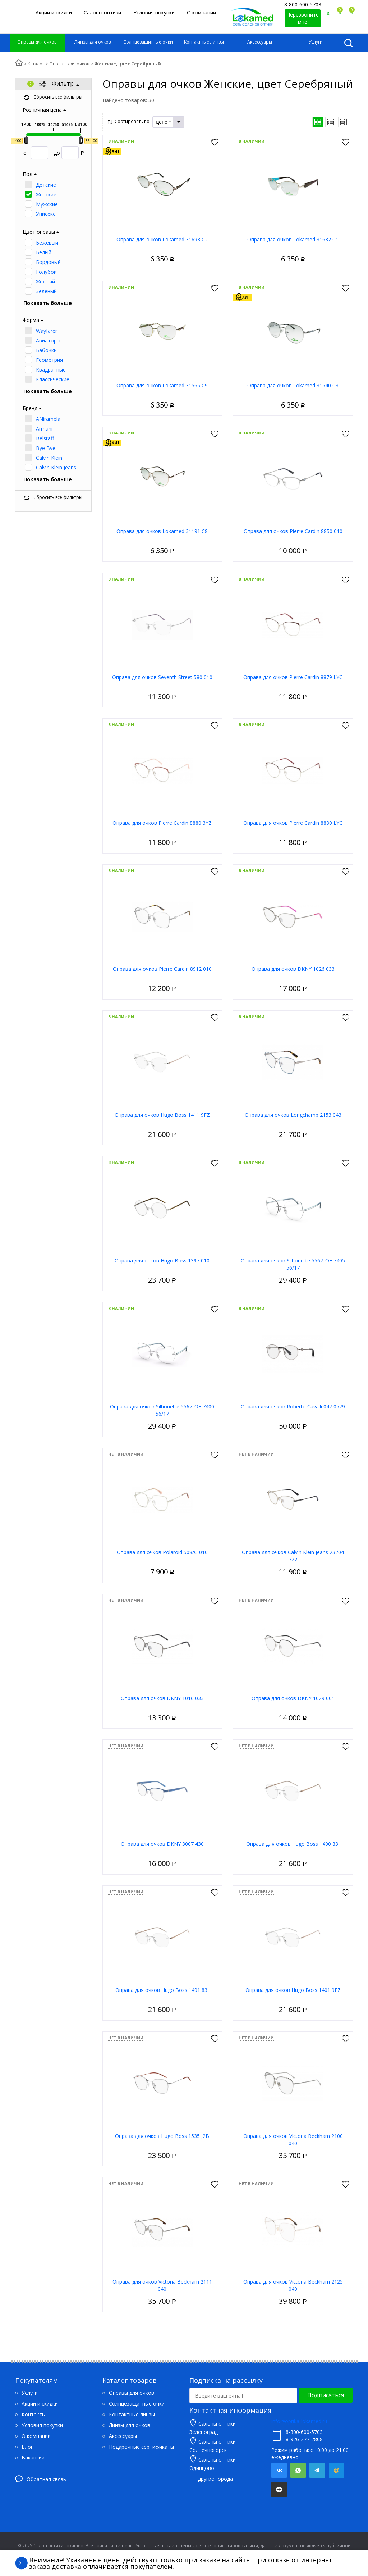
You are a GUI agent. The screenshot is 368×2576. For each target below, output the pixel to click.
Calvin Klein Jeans (56, 467)
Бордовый (48, 262)
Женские (46, 194)
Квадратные (51, 369)
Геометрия (49, 359)
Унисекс (45, 213)
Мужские (47, 204)
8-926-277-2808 (304, 2439)
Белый (43, 252)
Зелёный (46, 291)
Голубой (46, 271)
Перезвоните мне (302, 18)
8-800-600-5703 (302, 4)
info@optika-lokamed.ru (299, 2421)
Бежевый (47, 242)
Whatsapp (298, 2470)
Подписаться (325, 2395)
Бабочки (46, 350)
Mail (336, 2470)
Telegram (317, 2470)
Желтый (45, 281)
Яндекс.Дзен (279, 2489)
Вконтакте (279, 2470)
